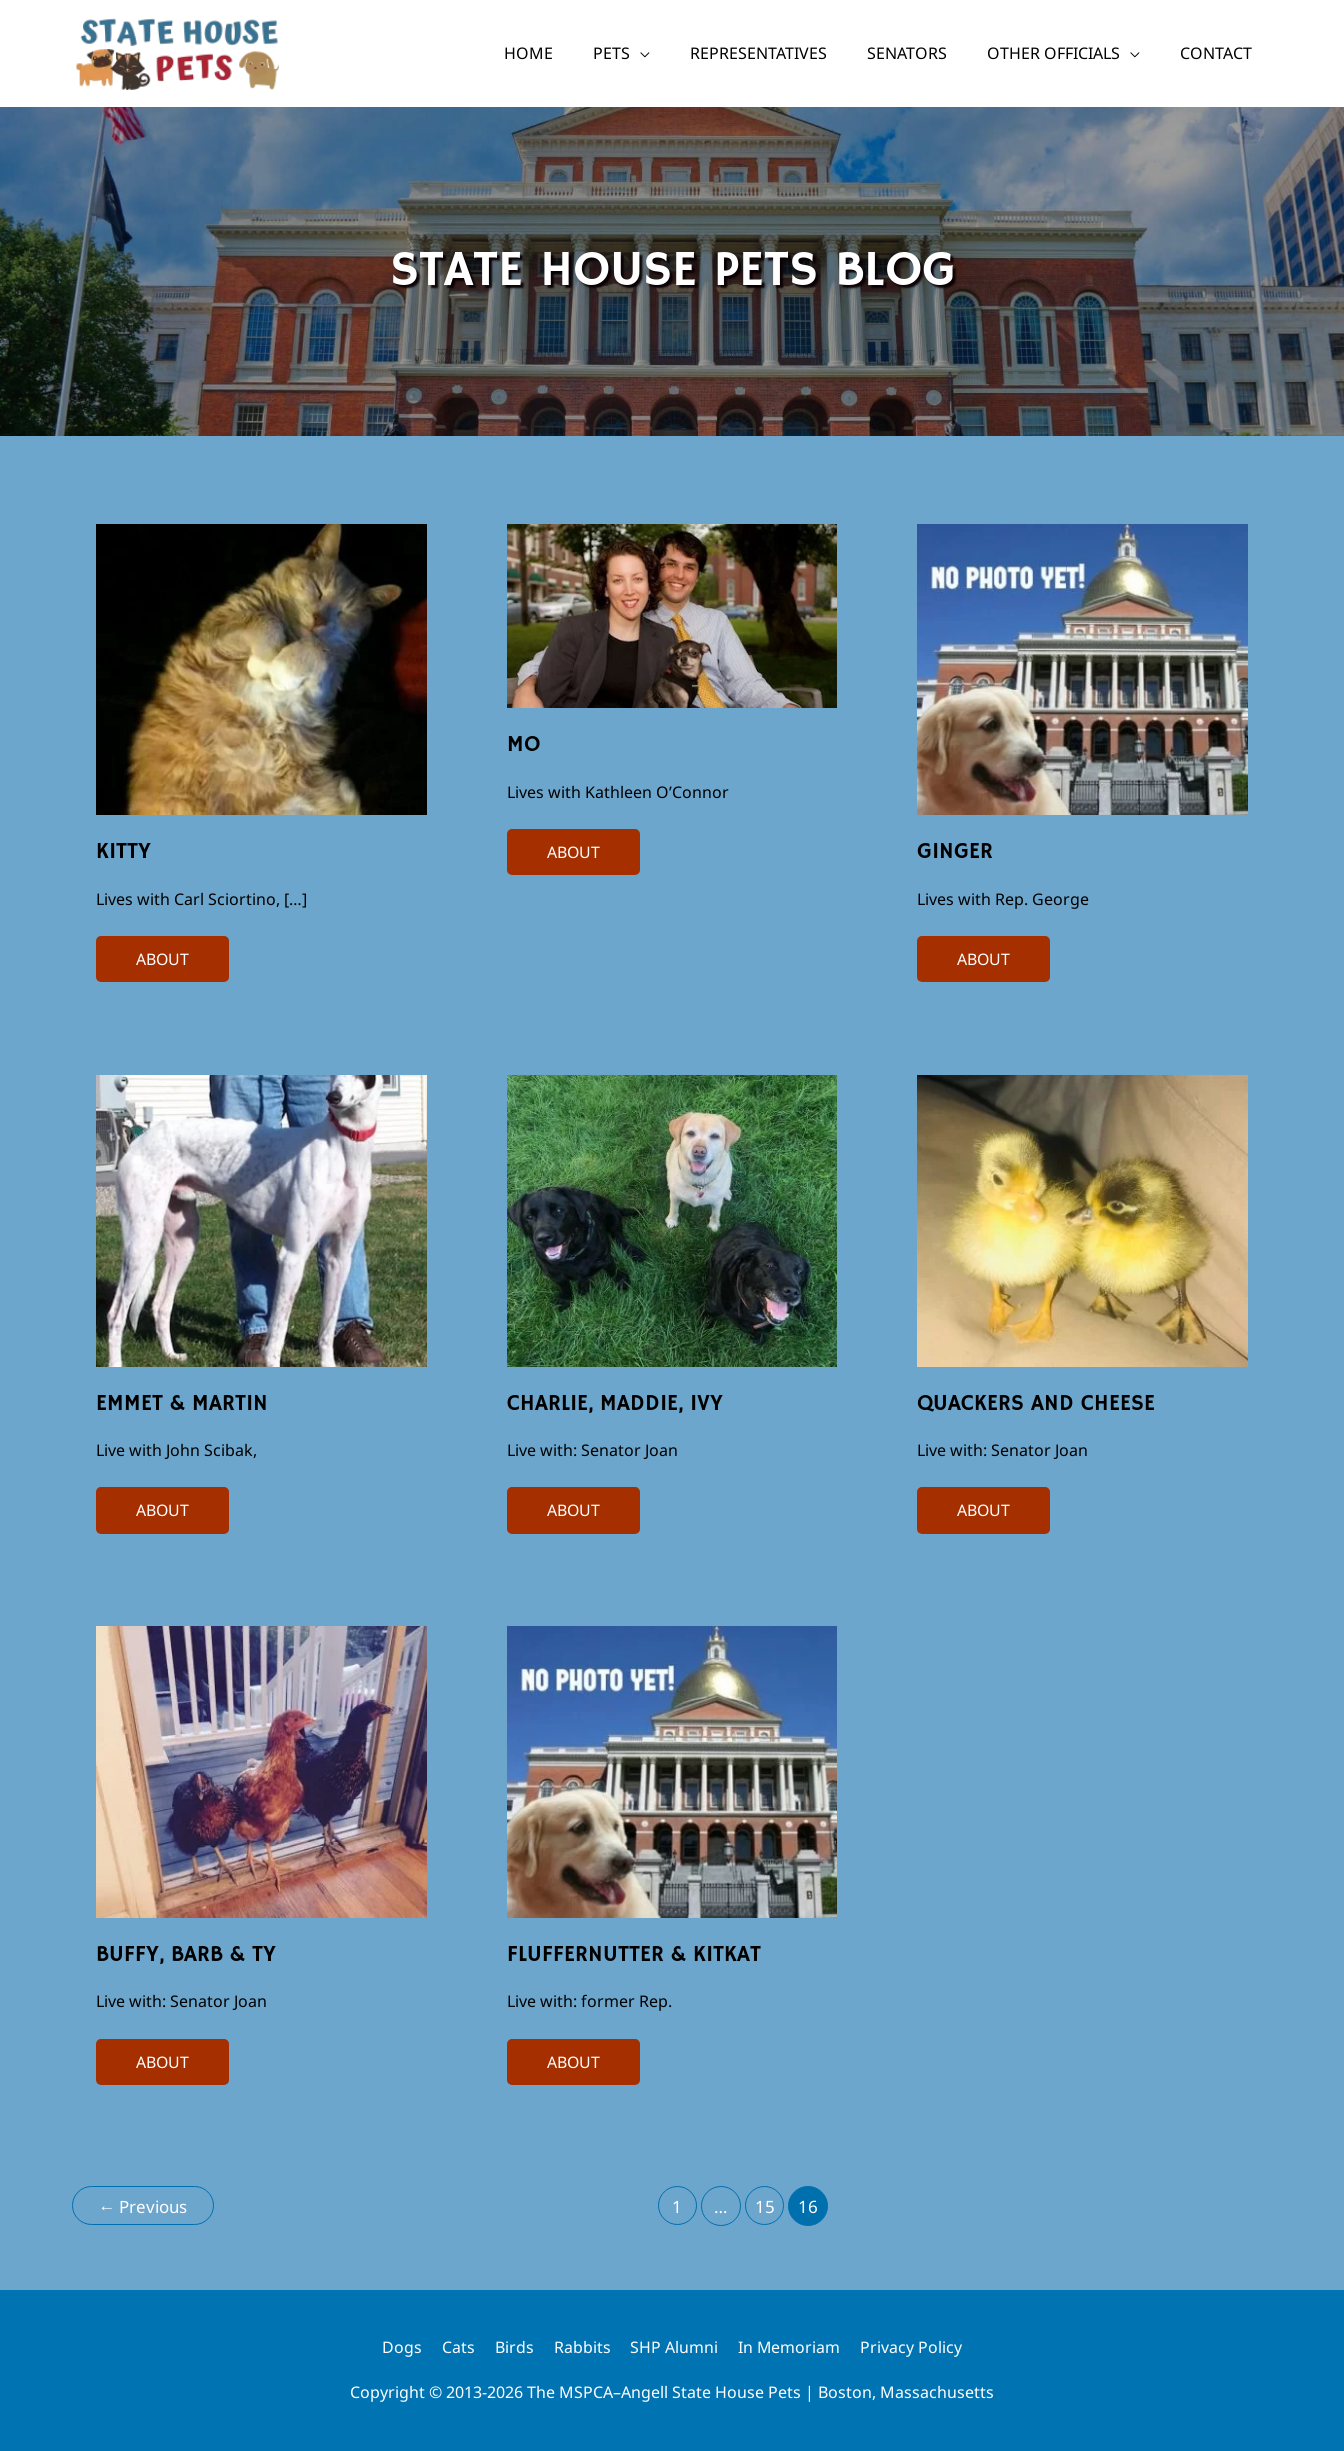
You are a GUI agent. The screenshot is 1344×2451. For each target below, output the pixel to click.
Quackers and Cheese (1036, 1404)
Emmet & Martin (182, 1404)
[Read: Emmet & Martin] (261, 1219)
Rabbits (581, 2347)
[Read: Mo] (672, 614)
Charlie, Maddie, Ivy (615, 1404)
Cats (457, 2347)
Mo (523, 745)
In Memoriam (789, 2347)
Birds (513, 2347)
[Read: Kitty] (261, 668)
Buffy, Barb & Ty (186, 1955)
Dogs (401, 2347)
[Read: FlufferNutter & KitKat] (672, 1771)
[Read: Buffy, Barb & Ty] (261, 1771)
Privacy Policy (912, 2347)
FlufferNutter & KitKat (634, 1955)
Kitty (123, 852)
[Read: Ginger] (1082, 668)
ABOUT (162, 957)
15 (766, 2206)
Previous (144, 2206)
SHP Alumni (674, 2347)
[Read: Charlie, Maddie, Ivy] (672, 1219)
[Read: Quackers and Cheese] (1082, 1219)
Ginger (955, 852)
